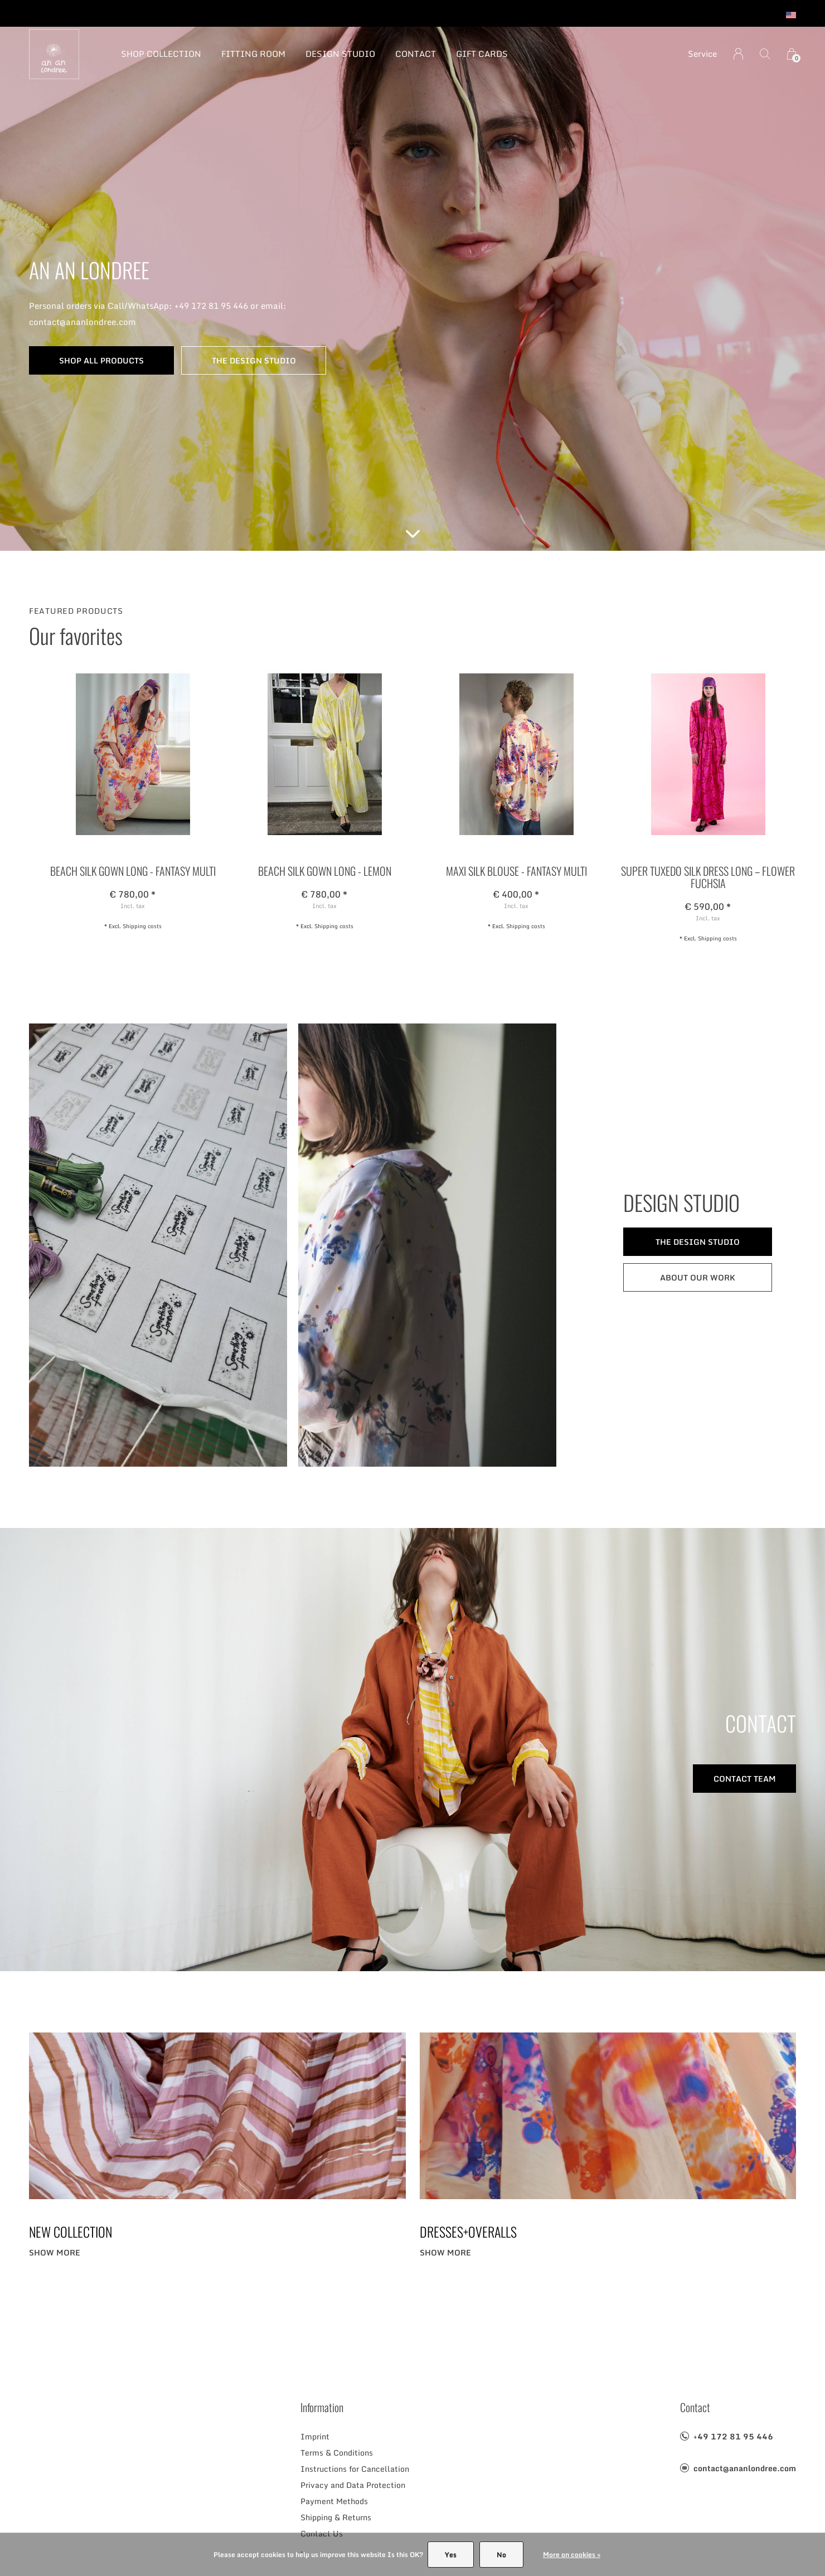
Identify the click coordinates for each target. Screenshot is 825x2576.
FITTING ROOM (253, 53)
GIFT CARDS (482, 53)
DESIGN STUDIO (340, 53)
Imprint (314, 2436)
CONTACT (415, 53)
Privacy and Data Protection (352, 2484)
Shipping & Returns (335, 2517)
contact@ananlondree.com (744, 2468)
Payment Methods (334, 2501)
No (501, 2554)
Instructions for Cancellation (354, 2468)
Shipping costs (142, 925)
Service (702, 53)
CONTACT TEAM (745, 1778)
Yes (451, 2554)
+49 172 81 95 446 (733, 2436)
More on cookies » (571, 2554)
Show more (54, 2252)
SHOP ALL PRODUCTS (101, 360)
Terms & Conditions (336, 2452)
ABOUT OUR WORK (697, 1277)
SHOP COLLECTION (161, 53)
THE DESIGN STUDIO (254, 360)
